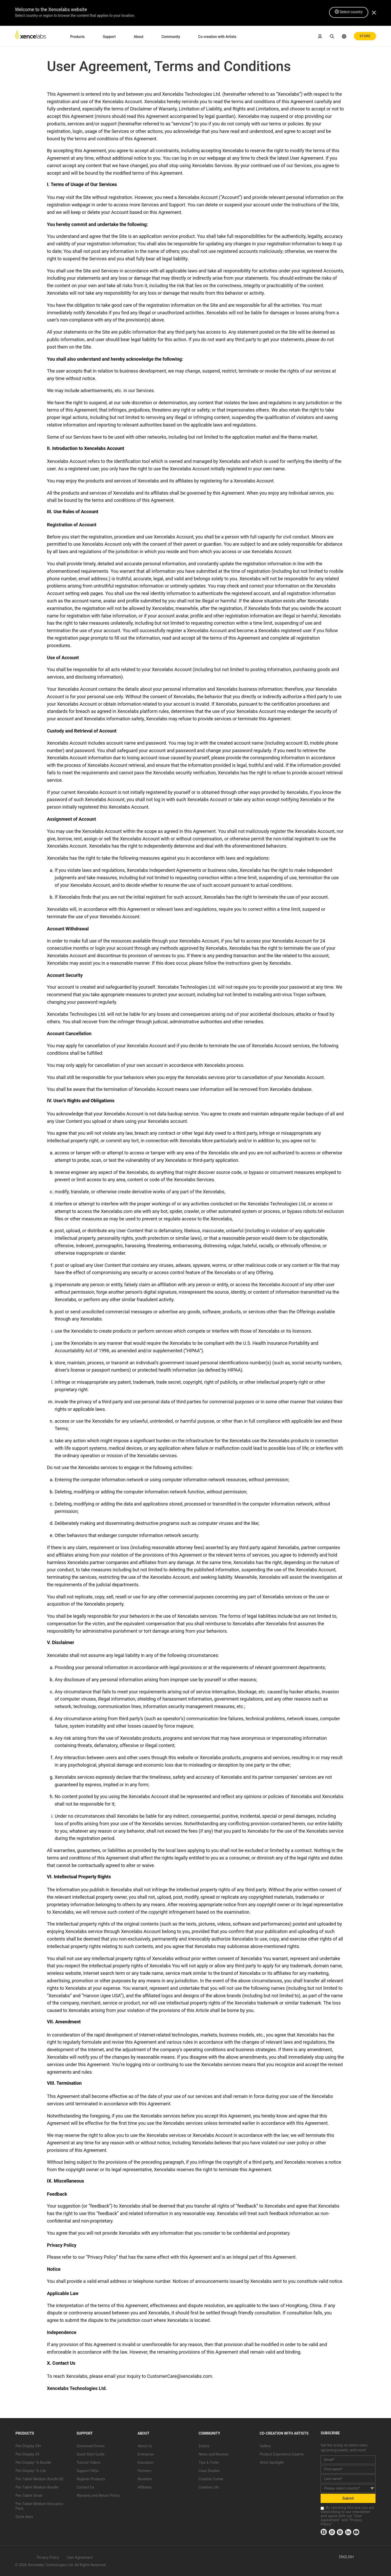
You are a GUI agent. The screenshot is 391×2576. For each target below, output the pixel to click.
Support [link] (109, 37)
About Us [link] (144, 2446)
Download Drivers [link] (91, 2446)
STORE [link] (365, 36)
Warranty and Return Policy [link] (98, 2495)
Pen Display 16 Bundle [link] (33, 2462)
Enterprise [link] (145, 2454)
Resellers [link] (144, 2479)
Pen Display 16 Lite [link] (30, 2471)
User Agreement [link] (80, 2557)
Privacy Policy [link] (48, 2557)
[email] (348, 2460)
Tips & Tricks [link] (209, 2462)
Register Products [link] (91, 2479)
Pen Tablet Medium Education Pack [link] (39, 2506)
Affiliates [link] (144, 2487)
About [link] (138, 37)
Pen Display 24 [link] (27, 2454)
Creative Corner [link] (211, 2479)
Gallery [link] (265, 2446)
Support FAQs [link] (88, 2471)
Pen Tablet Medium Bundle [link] (36, 2487)
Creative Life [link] (208, 2487)
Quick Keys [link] (24, 2517)
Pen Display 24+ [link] (28, 2446)
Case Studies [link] (209, 2471)
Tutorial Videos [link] (89, 2462)
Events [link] (204, 2446)
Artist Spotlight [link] (272, 2462)
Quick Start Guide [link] (90, 2454)
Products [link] (77, 37)
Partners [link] (144, 2471)
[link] (30, 36)
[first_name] (348, 2469)
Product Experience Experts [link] (282, 2454)
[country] (348, 2488)
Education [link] (145, 2462)
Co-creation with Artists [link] (217, 37)
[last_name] (348, 2479)
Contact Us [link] (85, 2487)
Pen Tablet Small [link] (28, 2495)
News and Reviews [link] (214, 2454)
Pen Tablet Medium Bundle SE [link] (39, 2479)
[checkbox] (322, 2508)
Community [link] (170, 37)
